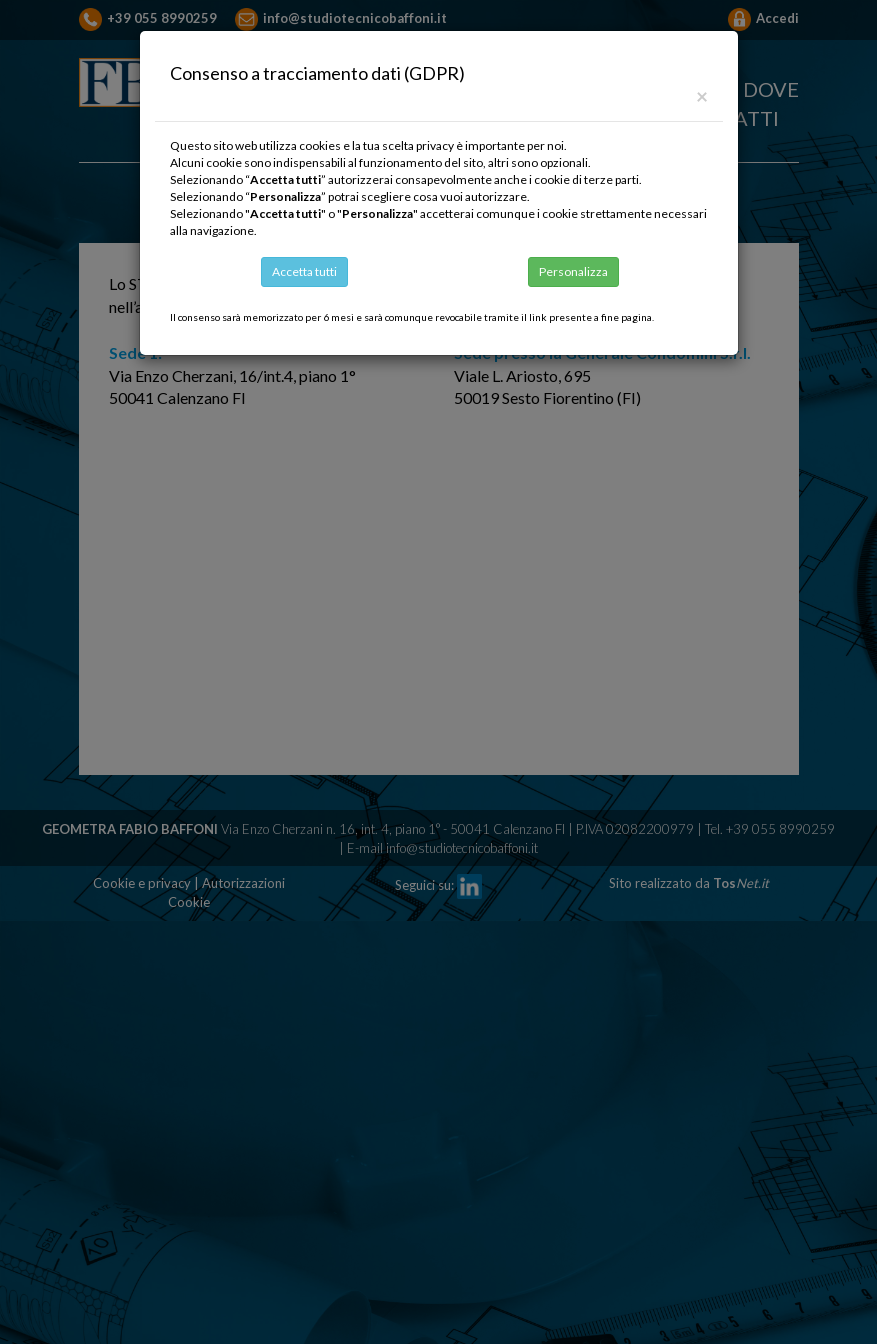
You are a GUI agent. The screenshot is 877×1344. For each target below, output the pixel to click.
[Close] (702, 95)
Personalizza (573, 271)
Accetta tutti (304, 271)
